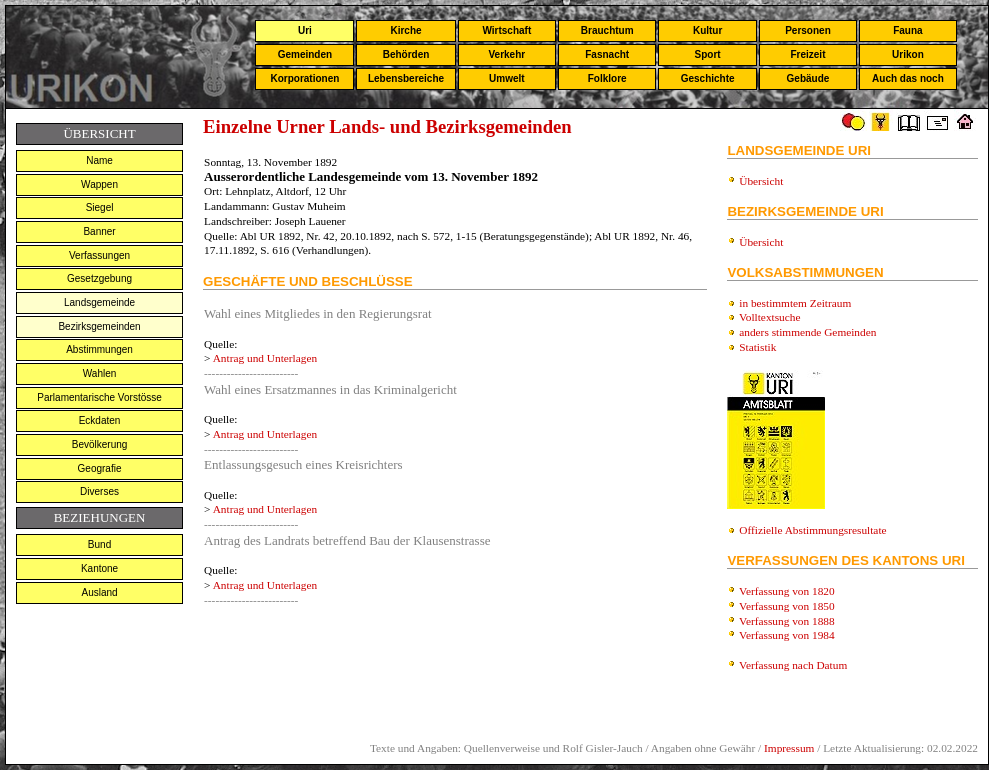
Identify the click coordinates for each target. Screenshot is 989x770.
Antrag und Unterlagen (265, 358)
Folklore (607, 78)
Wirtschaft (506, 30)
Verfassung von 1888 (787, 621)
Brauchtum (607, 30)
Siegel (100, 207)
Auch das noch (908, 78)
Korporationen (304, 78)
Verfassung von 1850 (787, 606)
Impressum (789, 748)
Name (99, 160)
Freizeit (807, 54)
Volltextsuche (769, 317)
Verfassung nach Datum (793, 665)
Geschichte (708, 78)
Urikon (908, 54)
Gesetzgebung (99, 278)
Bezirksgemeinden (99, 326)
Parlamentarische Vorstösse (99, 397)
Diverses (99, 491)
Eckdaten (100, 420)
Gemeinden (305, 54)
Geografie (100, 468)
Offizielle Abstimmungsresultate (812, 530)
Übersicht (761, 181)
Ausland (99, 592)
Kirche (405, 30)
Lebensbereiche (406, 78)
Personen (808, 30)
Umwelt (507, 78)
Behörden (406, 54)
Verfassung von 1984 (787, 635)
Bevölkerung (100, 444)
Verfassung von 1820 (787, 591)
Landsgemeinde (99, 302)
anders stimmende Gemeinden (807, 332)
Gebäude (808, 78)
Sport (708, 54)
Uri (305, 30)
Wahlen (100, 373)
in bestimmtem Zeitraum (795, 303)
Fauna (907, 30)
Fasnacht (607, 54)
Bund (99, 544)
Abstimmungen (99, 349)
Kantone (99, 568)
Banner (99, 231)
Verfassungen (99, 255)
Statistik (757, 347)
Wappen (99, 184)
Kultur (707, 30)
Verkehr (506, 54)
